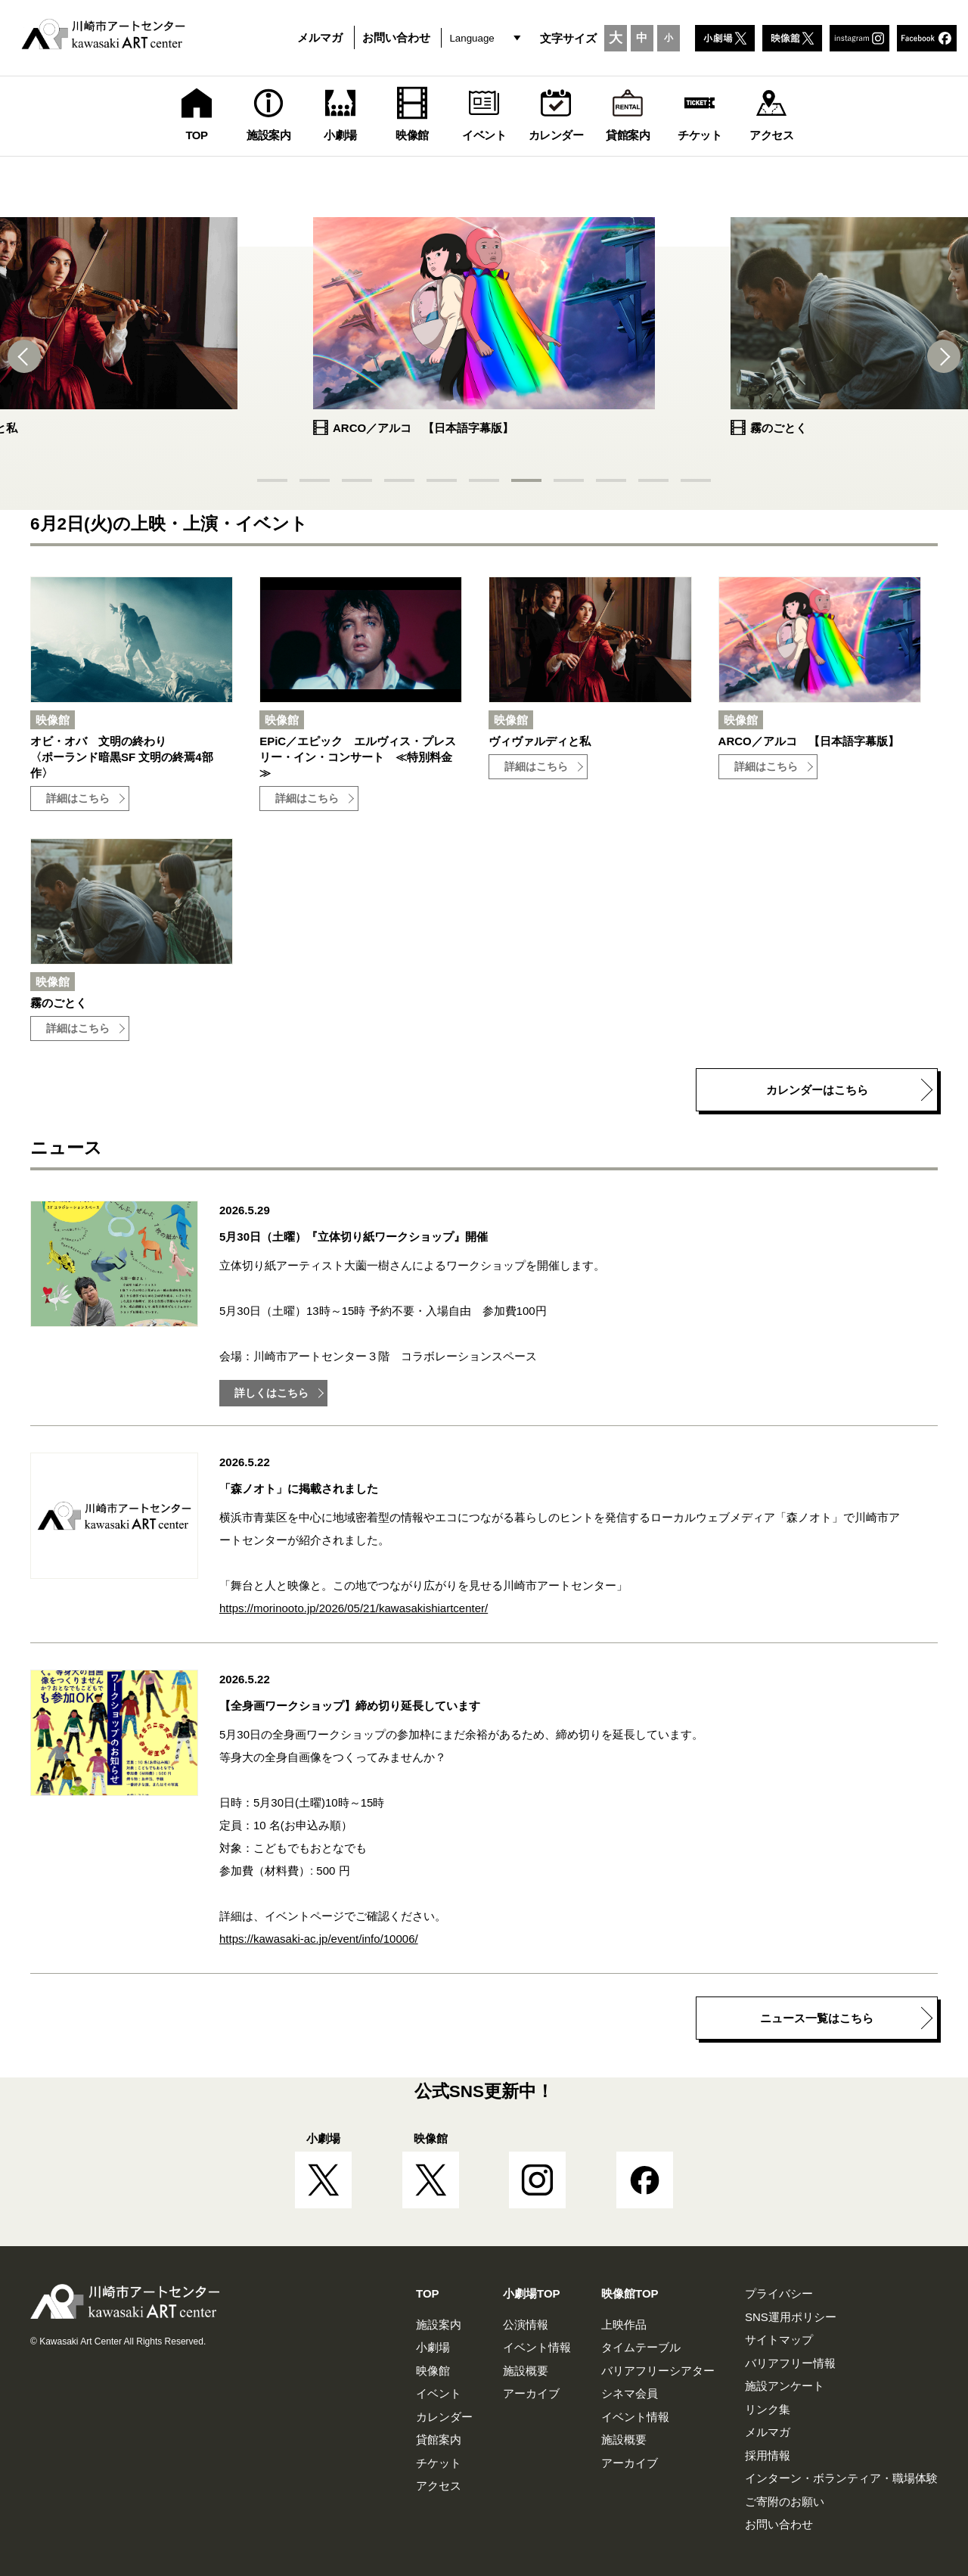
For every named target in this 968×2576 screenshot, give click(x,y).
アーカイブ (531, 2393)
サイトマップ (779, 2339)
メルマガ (320, 37)
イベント (438, 2393)
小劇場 (433, 2347)
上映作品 (624, 2324)
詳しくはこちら (271, 1393)
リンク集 (767, 2409)
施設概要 (525, 2370)
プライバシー (779, 2293)
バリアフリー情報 (790, 2363)
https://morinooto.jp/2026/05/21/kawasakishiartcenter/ (353, 1608)
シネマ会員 (629, 2393)
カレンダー (444, 2416)
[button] (30, 356)
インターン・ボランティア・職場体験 (841, 2478)
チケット (438, 2462)
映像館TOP (630, 2293)
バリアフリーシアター (658, 2370)
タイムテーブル (641, 2347)
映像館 (433, 2370)
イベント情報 (537, 2347)
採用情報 (767, 2455)
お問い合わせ (396, 37)
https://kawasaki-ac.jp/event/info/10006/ (318, 1938)
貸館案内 (438, 2439)
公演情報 (525, 2324)
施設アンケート (784, 2385)
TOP (427, 2293)
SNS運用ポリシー (790, 2316)
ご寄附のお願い (784, 2501)
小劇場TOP (531, 2293)
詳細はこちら (78, 798)
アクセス (438, 2485)
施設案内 (438, 2324)
